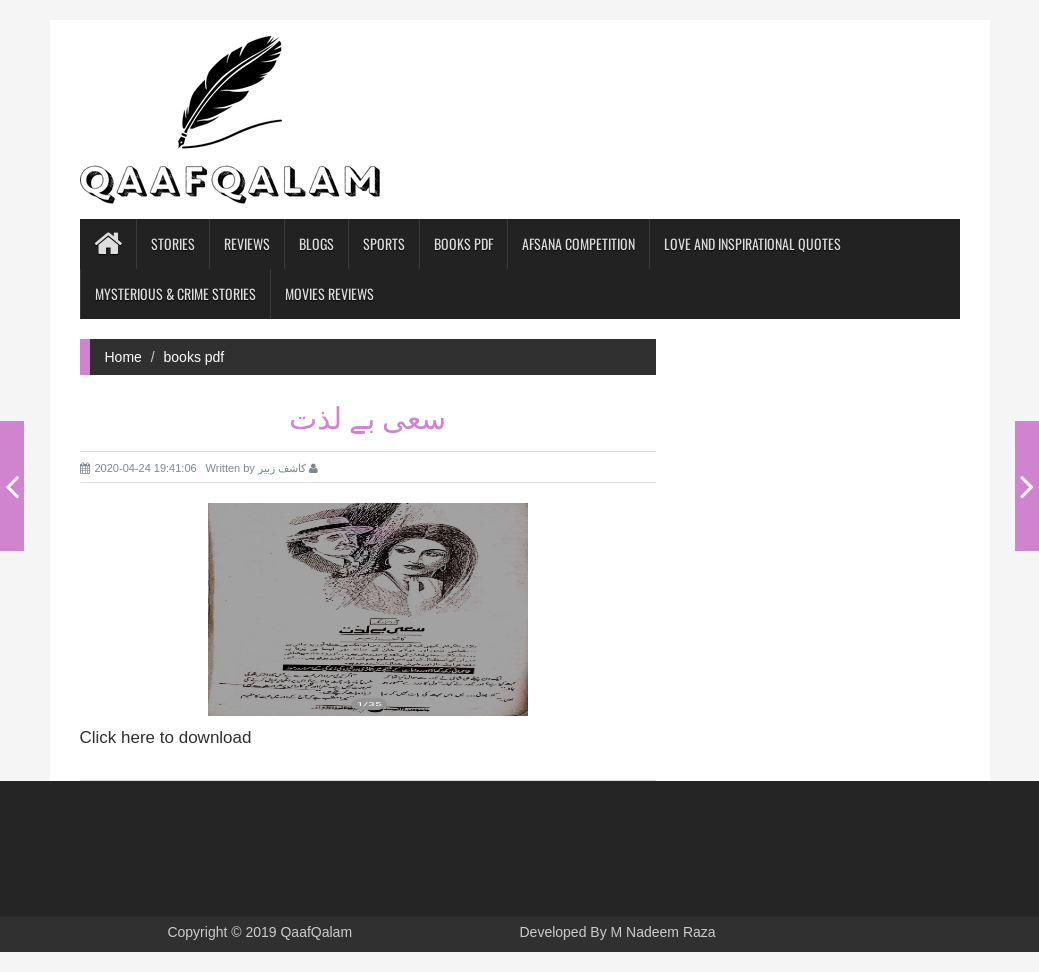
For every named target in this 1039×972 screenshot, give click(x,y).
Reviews (247, 243)
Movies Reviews (329, 293)
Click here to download (166, 737)
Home (123, 357)
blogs (316, 243)
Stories (173, 243)
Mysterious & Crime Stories (175, 293)
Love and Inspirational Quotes (752, 243)
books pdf (463, 243)
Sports (384, 243)
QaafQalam (316, 932)
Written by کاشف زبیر (262, 468)
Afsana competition (578, 243)
